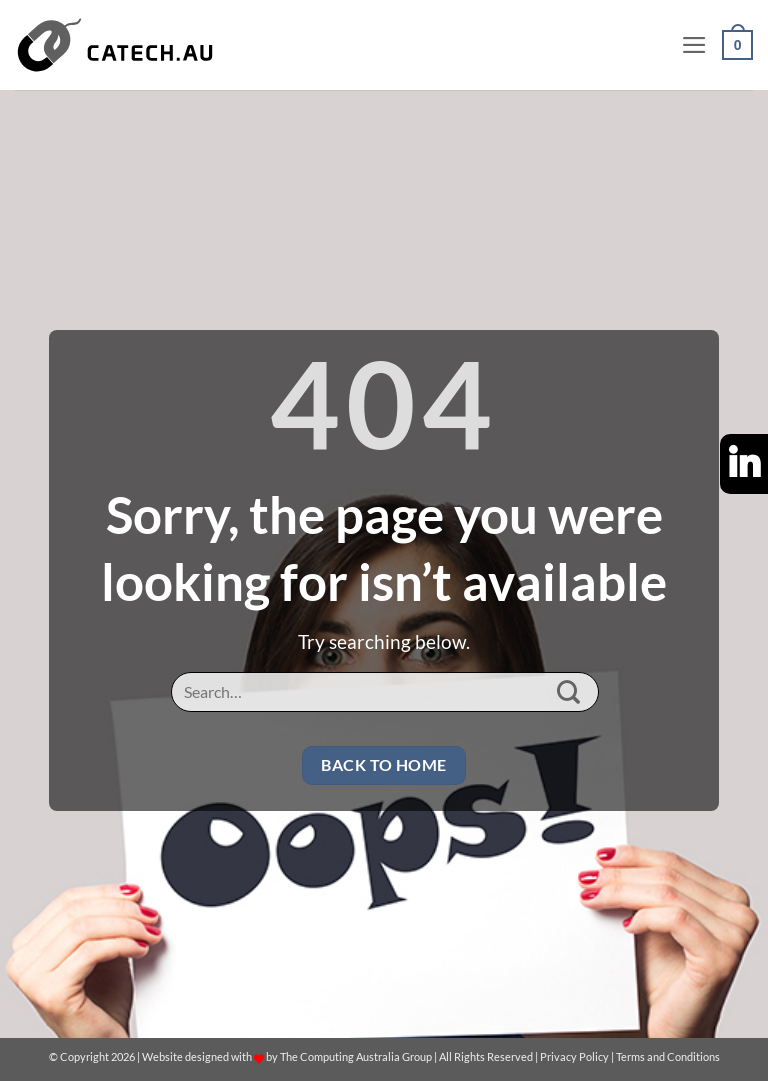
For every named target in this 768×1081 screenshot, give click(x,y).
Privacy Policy (574, 1056)
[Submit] (569, 692)
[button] (694, 45)
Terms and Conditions (668, 1056)
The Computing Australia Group (356, 1056)
